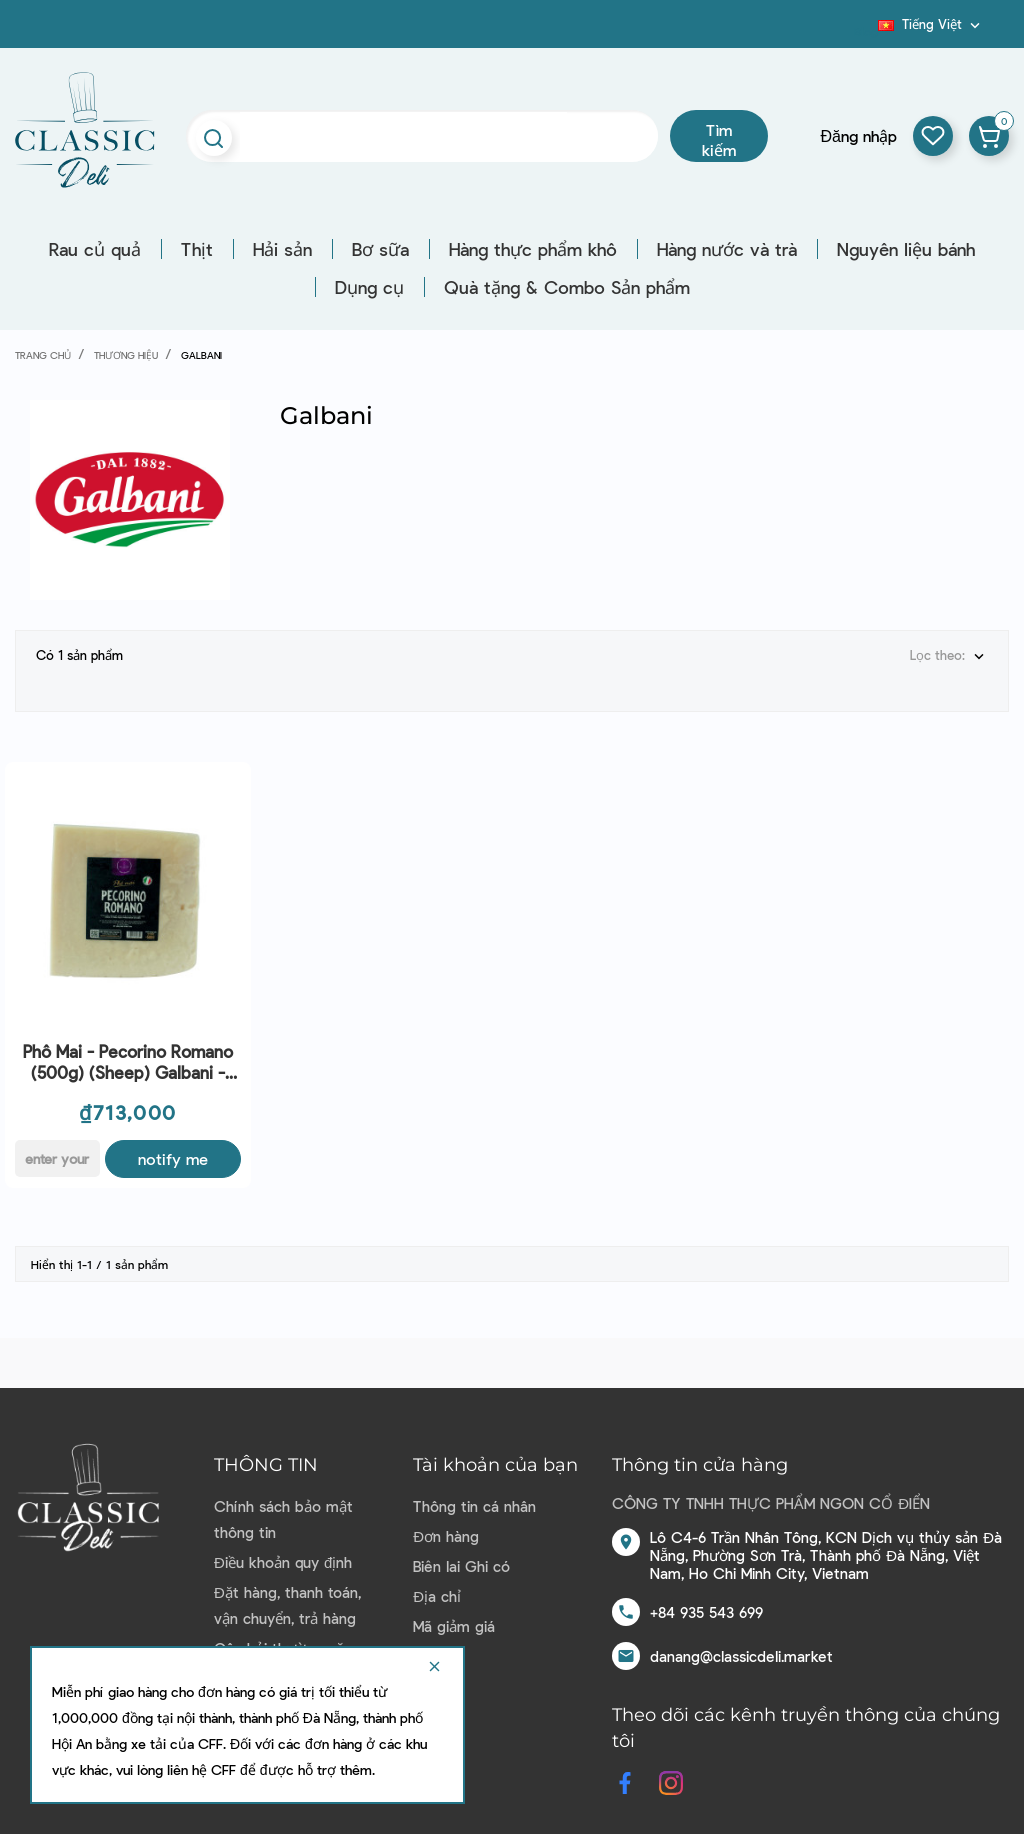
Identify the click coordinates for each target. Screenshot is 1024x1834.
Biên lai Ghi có (461, 1550)
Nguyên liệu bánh (906, 249)
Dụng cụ (369, 287)
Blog (866, 31)
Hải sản (282, 249)
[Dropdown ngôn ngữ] (931, 24)
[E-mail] (57, 1142)
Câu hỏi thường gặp (283, 1632)
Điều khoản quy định (283, 1546)
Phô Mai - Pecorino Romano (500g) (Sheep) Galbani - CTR (128, 1046)
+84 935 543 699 (706, 1596)
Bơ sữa (380, 249)
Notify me (173, 1142)
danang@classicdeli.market (741, 1640)
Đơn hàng (446, 1520)
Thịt (197, 249)
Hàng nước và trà (727, 249)
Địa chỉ (437, 1580)
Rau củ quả (95, 249)
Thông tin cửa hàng (700, 1449)
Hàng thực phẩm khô (533, 249)
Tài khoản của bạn (495, 1449)
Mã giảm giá (454, 1610)
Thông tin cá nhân (474, 1490)
